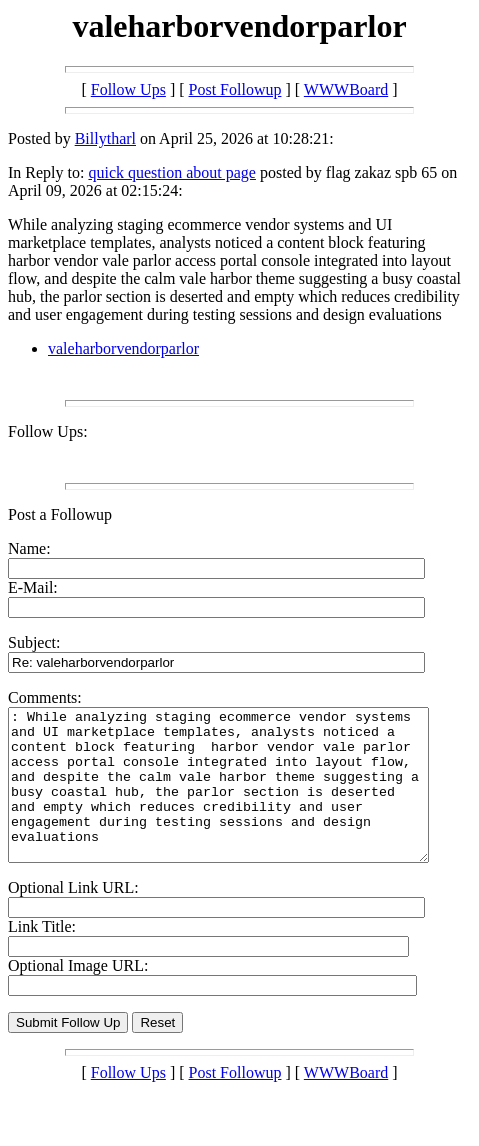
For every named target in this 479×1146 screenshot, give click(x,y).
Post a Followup (60, 514)
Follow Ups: (48, 431)
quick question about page (172, 172)
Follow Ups (128, 89)
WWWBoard (346, 89)
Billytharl (105, 138)
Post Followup (235, 89)
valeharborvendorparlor (123, 348)
